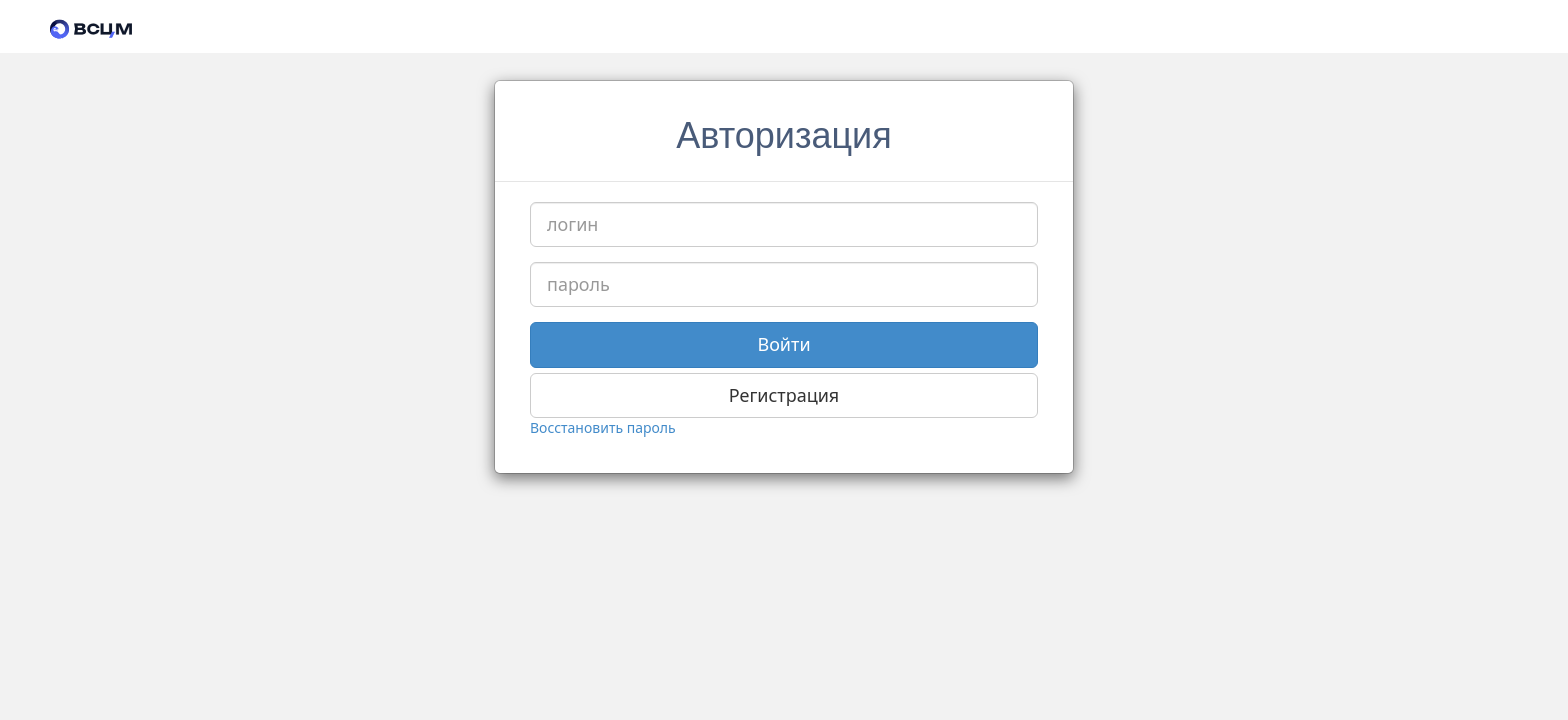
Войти (783, 344)
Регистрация (784, 395)
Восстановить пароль (603, 427)
